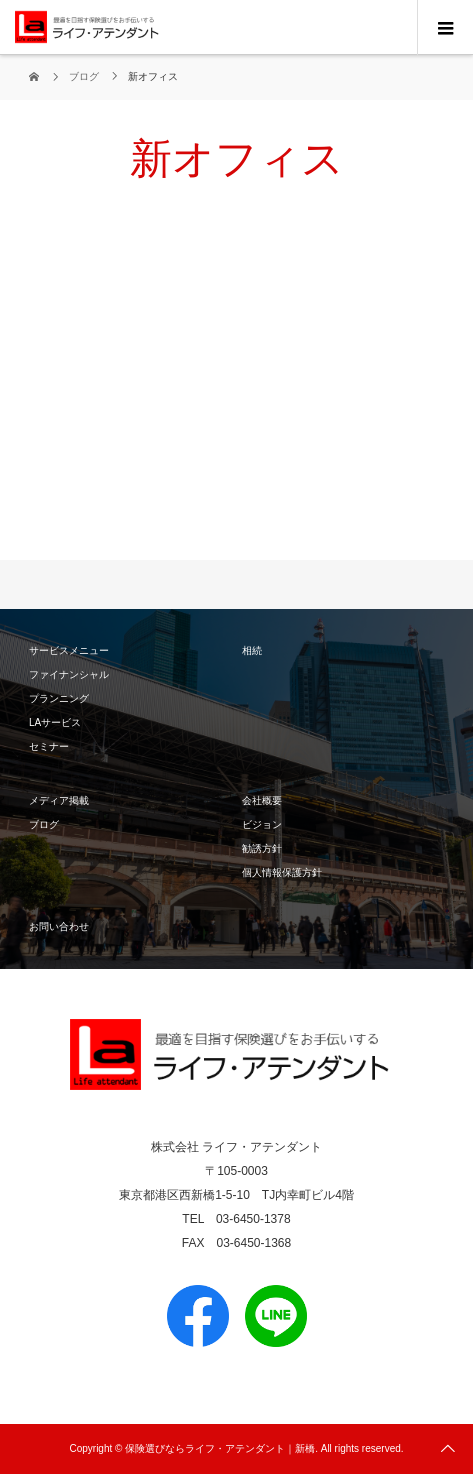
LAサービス (55, 722)
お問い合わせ (59, 926)
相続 (252, 650)
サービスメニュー (69, 650)
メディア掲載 (59, 800)
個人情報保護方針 (282, 872)
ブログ (44, 824)
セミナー (49, 746)
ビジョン (262, 824)
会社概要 (262, 800)
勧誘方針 (262, 848)
